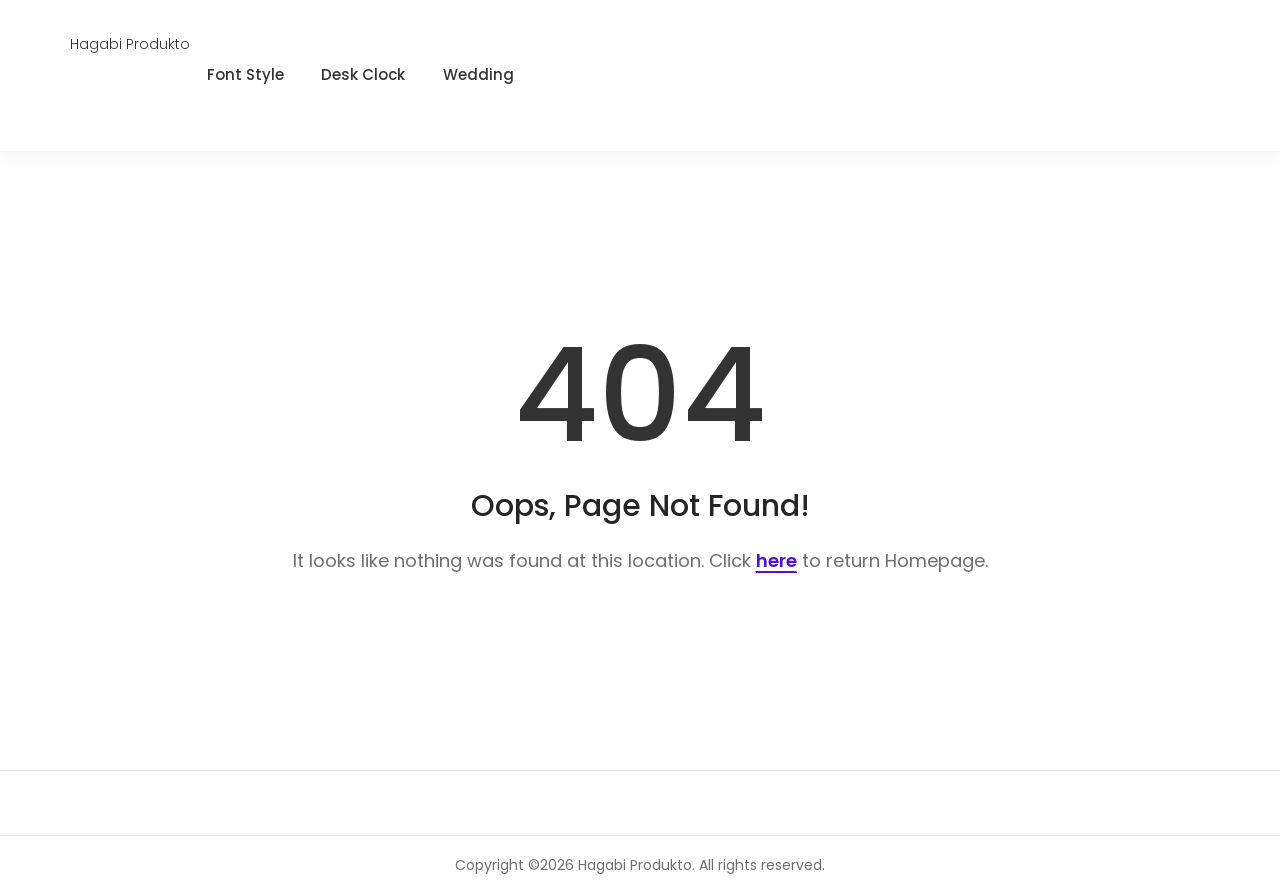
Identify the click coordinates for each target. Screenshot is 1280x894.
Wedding (478, 74)
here (776, 560)
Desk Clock (363, 74)
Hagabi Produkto (130, 44)
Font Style (245, 74)
